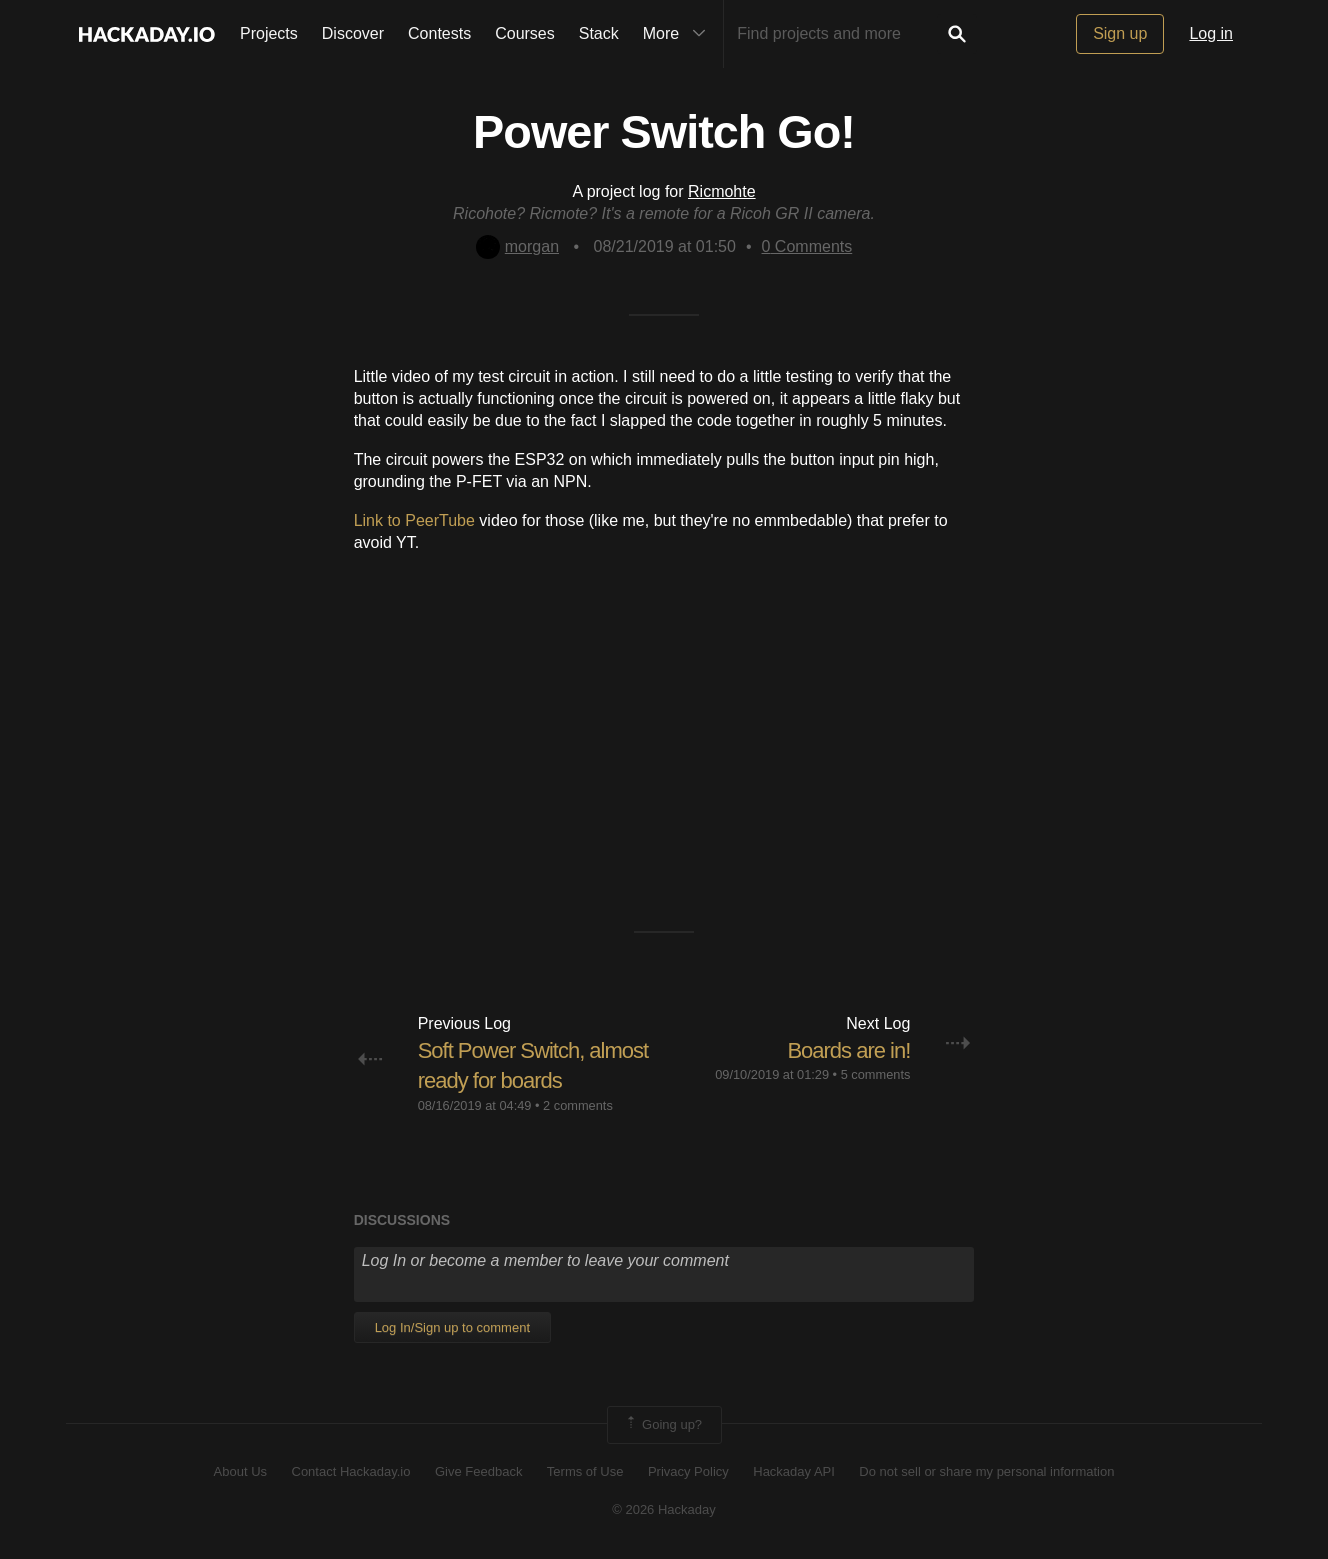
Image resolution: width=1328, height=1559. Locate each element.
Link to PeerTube (414, 520)
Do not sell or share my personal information (986, 1471)
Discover (353, 33)
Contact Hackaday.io (351, 1471)
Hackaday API (794, 1471)
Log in (1211, 33)
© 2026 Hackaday (664, 1509)
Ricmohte (722, 191)
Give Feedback (478, 1471)
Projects (269, 33)
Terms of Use (585, 1471)
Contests (439, 33)
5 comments (876, 1074)
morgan (517, 246)
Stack (599, 33)
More (679, 34)
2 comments (578, 1105)
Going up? (663, 1425)
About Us (240, 1471)
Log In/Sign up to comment (452, 1327)
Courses (525, 33)
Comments (807, 246)
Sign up (1120, 33)
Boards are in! (848, 1050)
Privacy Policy (688, 1471)
